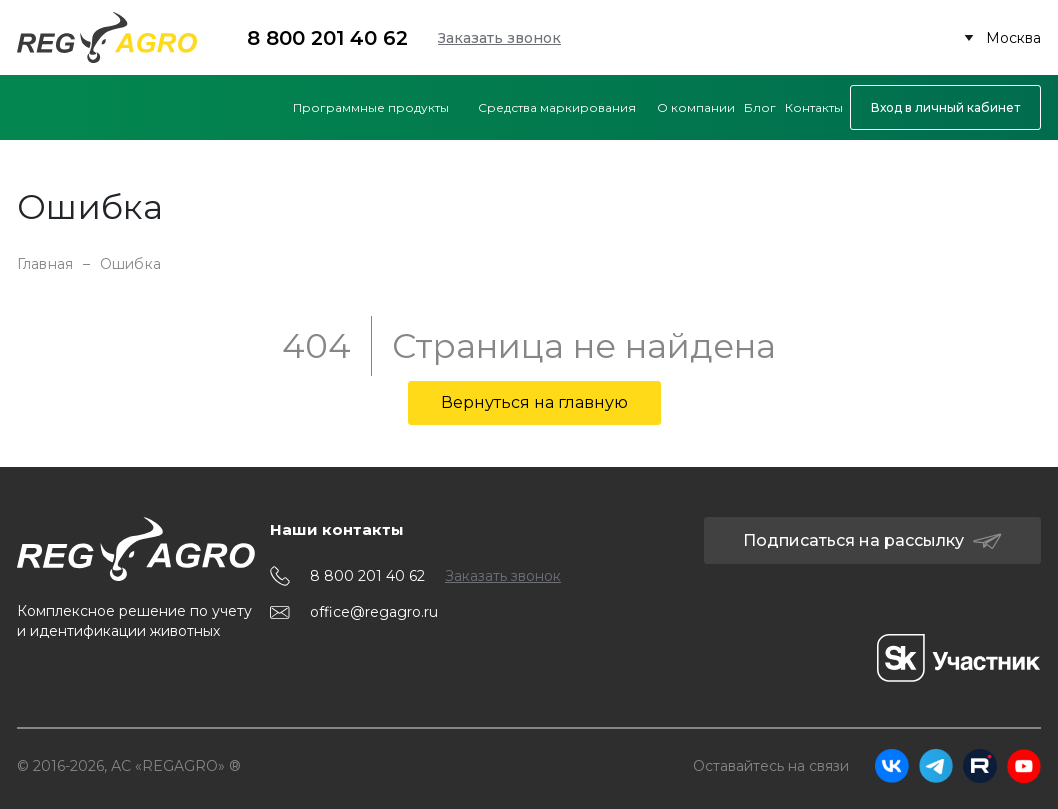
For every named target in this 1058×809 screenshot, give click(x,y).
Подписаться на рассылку (872, 540)
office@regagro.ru (374, 612)
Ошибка (130, 264)
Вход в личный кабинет (945, 107)
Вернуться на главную (534, 402)
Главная (45, 264)
